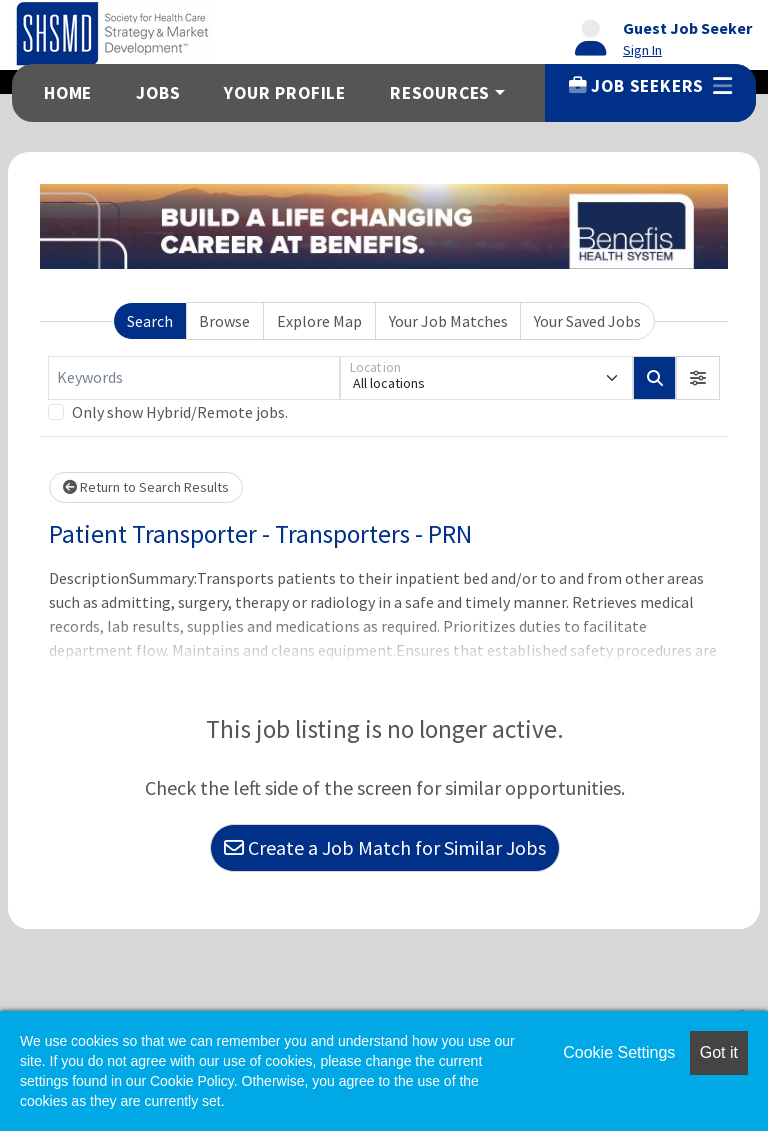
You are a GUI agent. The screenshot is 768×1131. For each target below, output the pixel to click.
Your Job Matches (448, 321)
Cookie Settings (619, 1052)
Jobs (158, 93)
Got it (719, 1052)
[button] (698, 378)
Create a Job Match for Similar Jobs (385, 847)
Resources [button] (440, 93)
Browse (224, 321)
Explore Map (319, 321)
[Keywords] (194, 378)
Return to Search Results (146, 487)
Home (68, 93)
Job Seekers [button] (650, 86)
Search (150, 321)
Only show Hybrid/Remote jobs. (180, 412)
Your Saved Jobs (587, 321)
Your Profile (285, 93)
